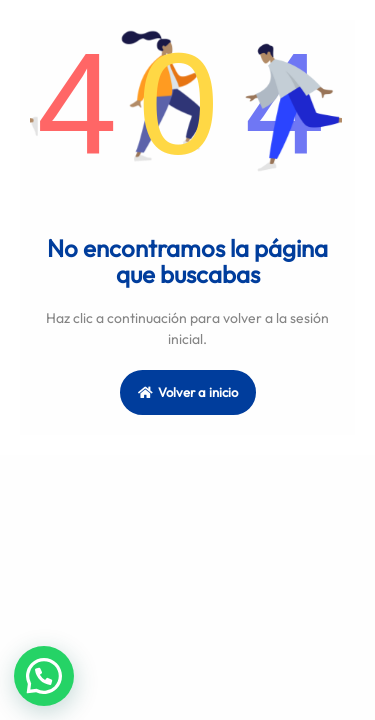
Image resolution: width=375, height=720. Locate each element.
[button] (44, 676)
